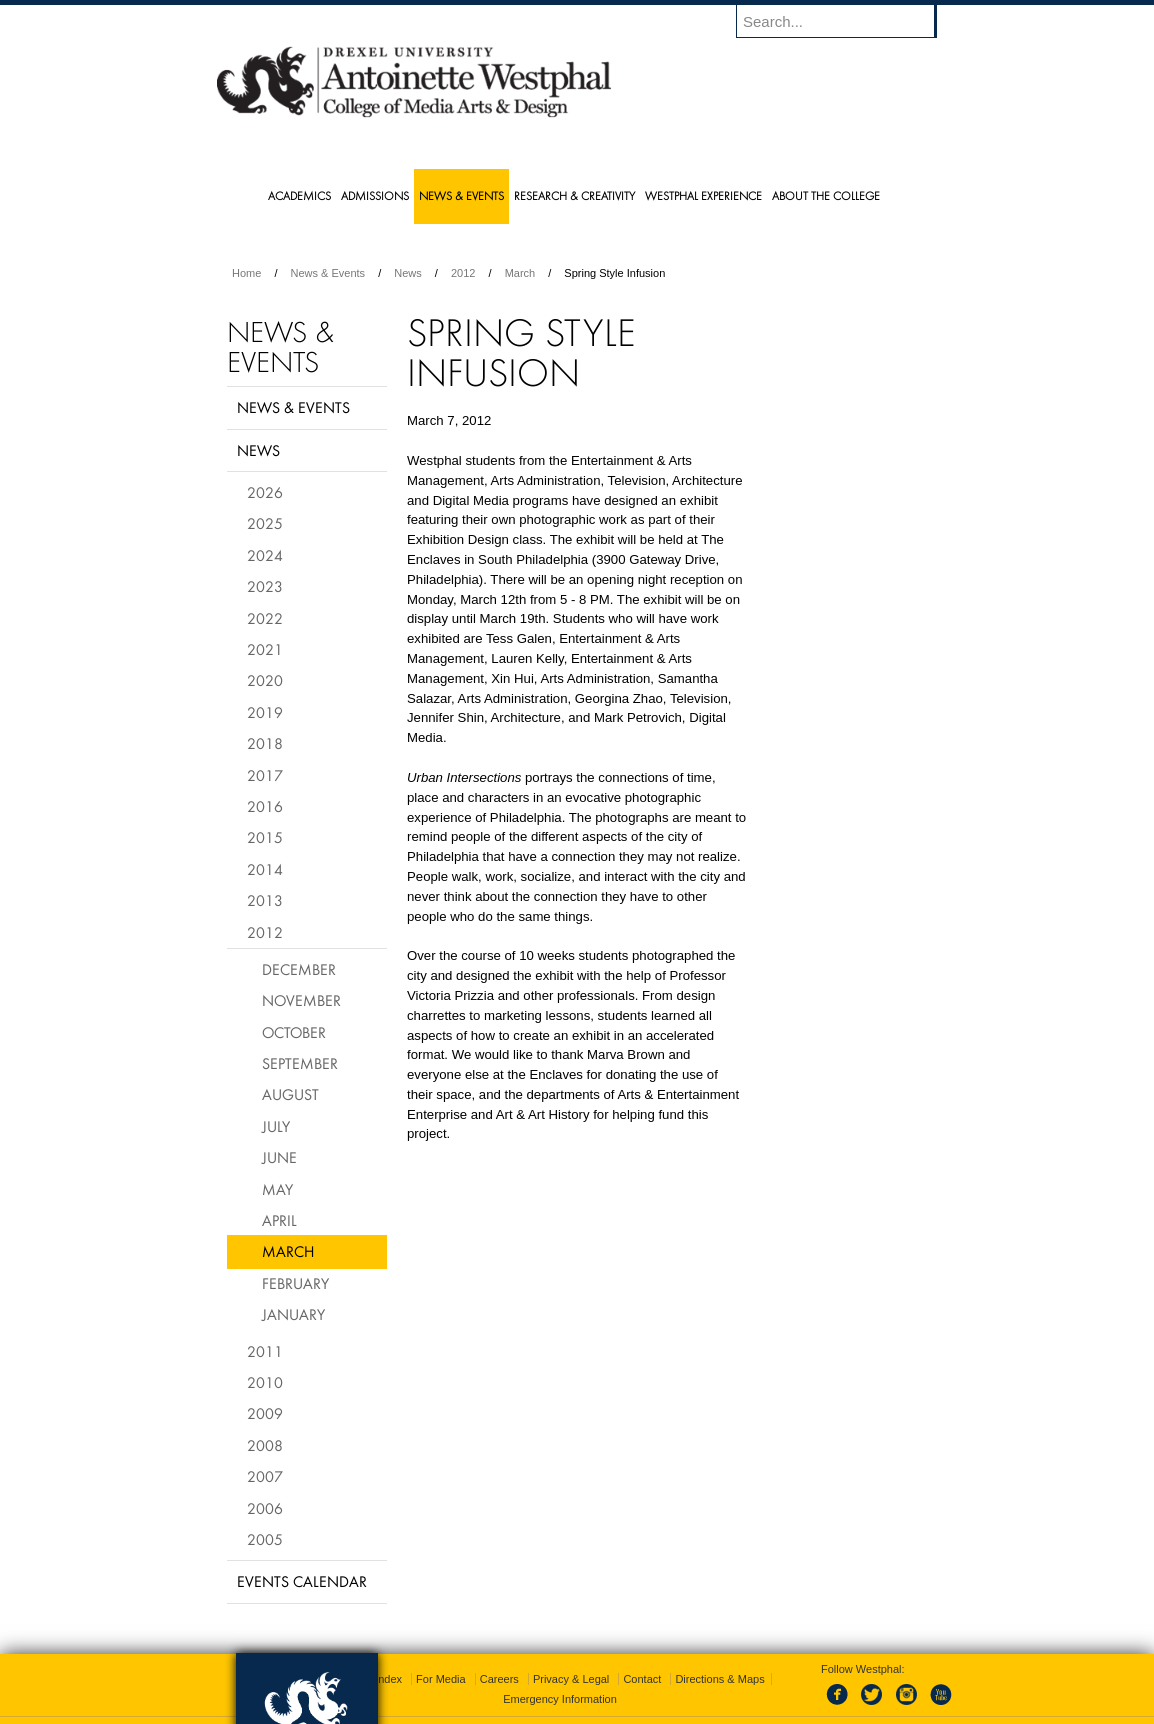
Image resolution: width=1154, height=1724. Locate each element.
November (301, 1000)
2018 (265, 743)
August (290, 1094)
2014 (265, 869)
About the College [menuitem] (826, 195)
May (277, 1189)
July (276, 1126)
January (293, 1314)
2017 (265, 775)
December (299, 969)
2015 (265, 837)
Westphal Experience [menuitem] (703, 195)
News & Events (328, 273)
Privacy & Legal (571, 1654)
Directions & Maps (719, 1654)
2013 (265, 900)
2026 (265, 492)
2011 (265, 1351)
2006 (265, 1508)
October (294, 1032)
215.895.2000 (750, 1708)
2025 (265, 523)
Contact (642, 1654)
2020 (265, 680)
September (300, 1063)
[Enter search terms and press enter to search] (846, 21)
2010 (265, 1382)
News (408, 273)
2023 (265, 586)
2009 (265, 1413)
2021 (265, 649)
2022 (265, 618)
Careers (499, 1654)
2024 (265, 555)
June (279, 1157)
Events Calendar (302, 1581)
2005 (265, 1539)
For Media (441, 1654)
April (279, 1220)
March (520, 273)
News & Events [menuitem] (461, 195)
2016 (265, 806)
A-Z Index (378, 1654)
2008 (265, 1445)
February (295, 1283)
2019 (265, 712)
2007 (265, 1476)
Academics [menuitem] (299, 195)
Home (246, 273)
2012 (463, 273)
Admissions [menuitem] (375, 195)
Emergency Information (560, 1674)
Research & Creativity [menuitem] (574, 195)
